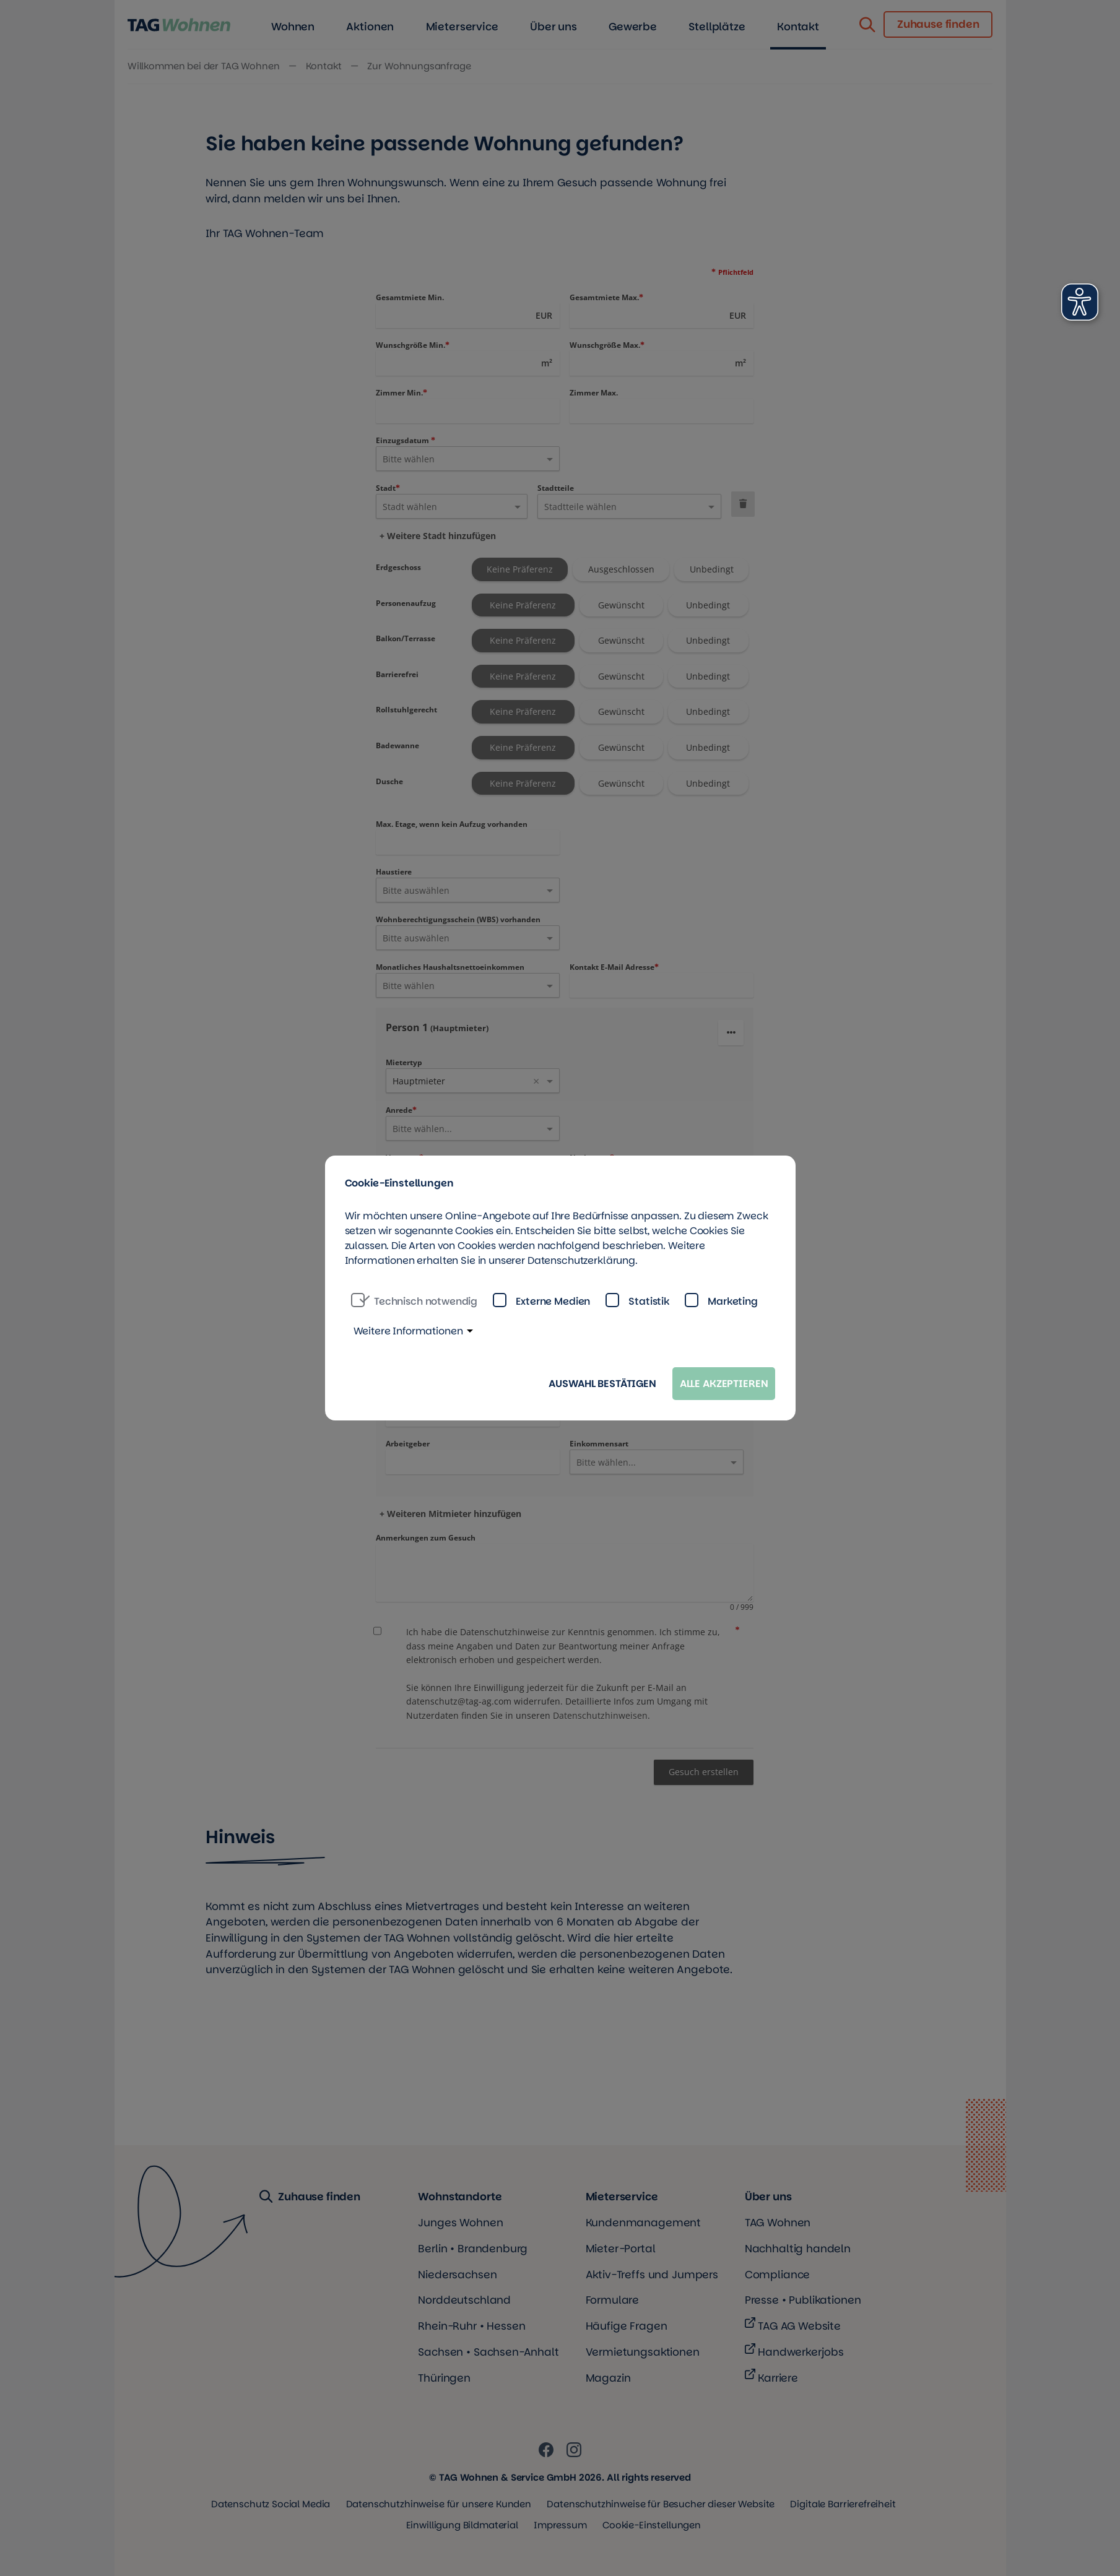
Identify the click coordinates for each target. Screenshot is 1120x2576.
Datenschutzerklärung (581, 1260)
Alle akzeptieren (724, 1384)
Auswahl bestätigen (602, 1384)
